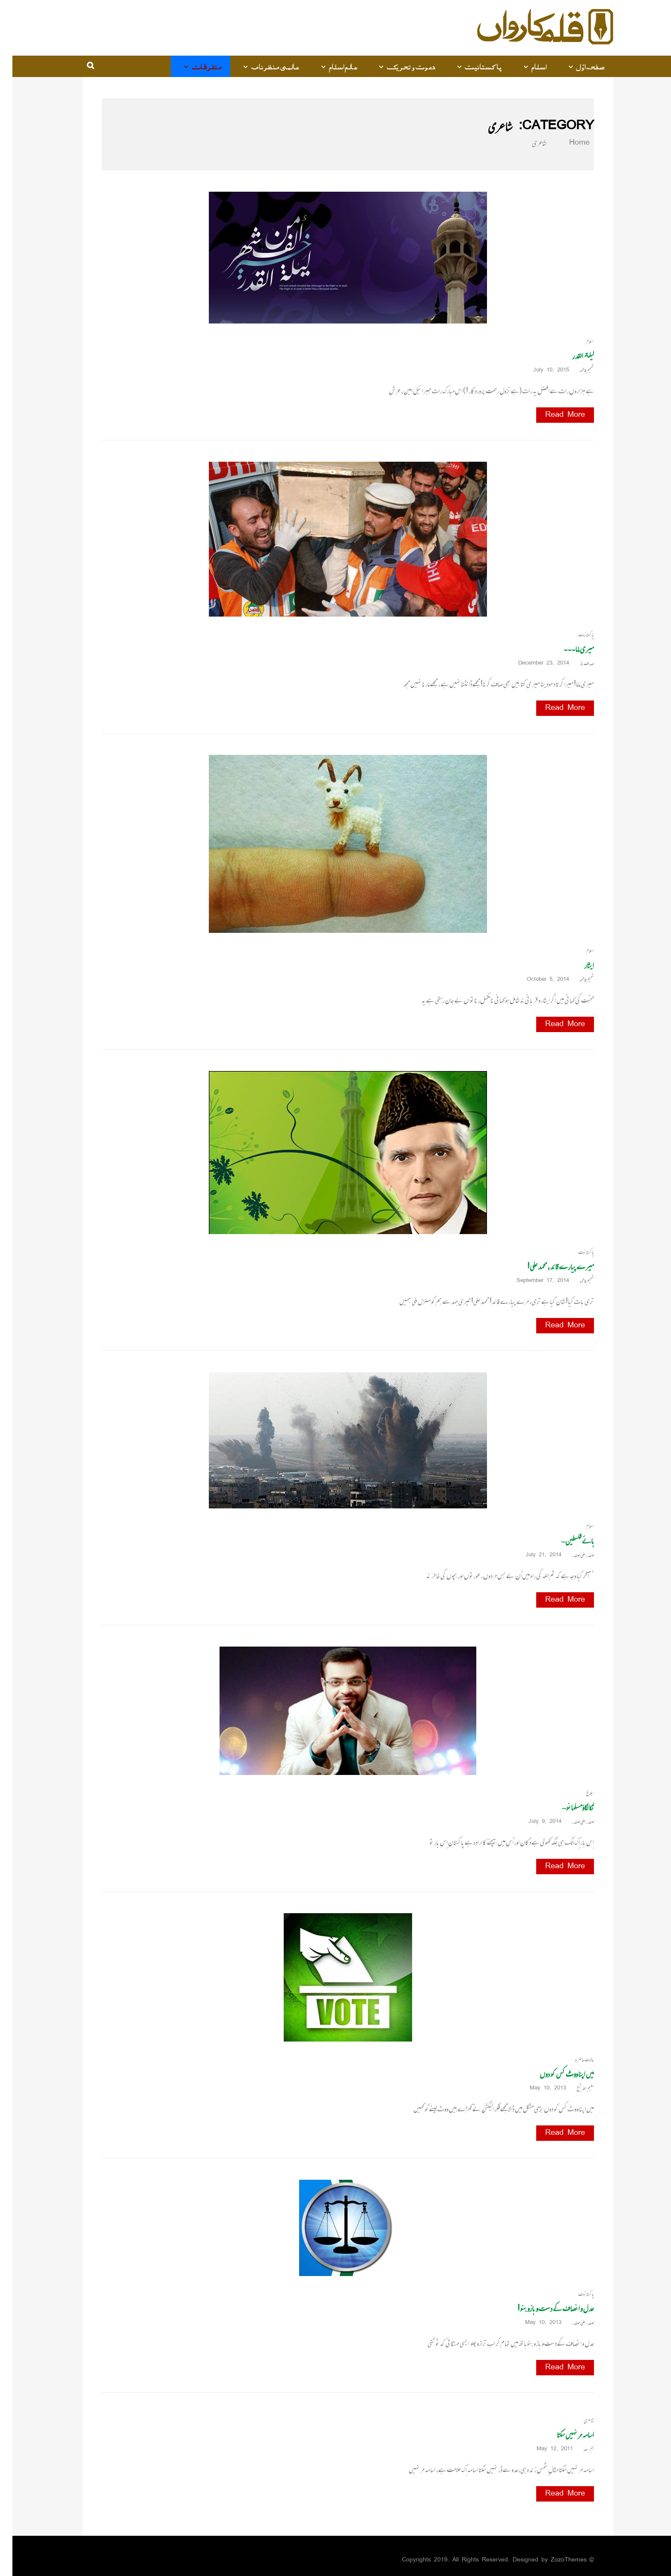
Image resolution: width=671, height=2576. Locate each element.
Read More (553, 415)
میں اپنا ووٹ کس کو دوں (554, 2073)
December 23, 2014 (534, 663)
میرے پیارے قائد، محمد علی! (548, 1266)
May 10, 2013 (538, 2088)
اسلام (526, 66)
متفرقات (194, 66)
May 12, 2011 (545, 2449)
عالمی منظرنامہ (263, 66)
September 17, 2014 (533, 1281)
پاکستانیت (471, 66)
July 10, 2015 (542, 370)
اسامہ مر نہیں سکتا (563, 2434)
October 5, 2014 (538, 980)
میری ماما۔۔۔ (566, 648)
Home (561, 143)
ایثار (577, 965)
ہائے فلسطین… (565, 1540)
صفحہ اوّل (578, 66)
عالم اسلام (330, 66)
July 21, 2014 (534, 1555)
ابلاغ (578, 1793)
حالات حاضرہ (572, 2060)
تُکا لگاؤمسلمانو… (565, 1807)
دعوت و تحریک (398, 66)
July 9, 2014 (535, 1822)
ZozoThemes (556, 2560)
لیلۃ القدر (571, 355)
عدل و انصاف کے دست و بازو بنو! (543, 2308)
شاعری (576, 2420)
